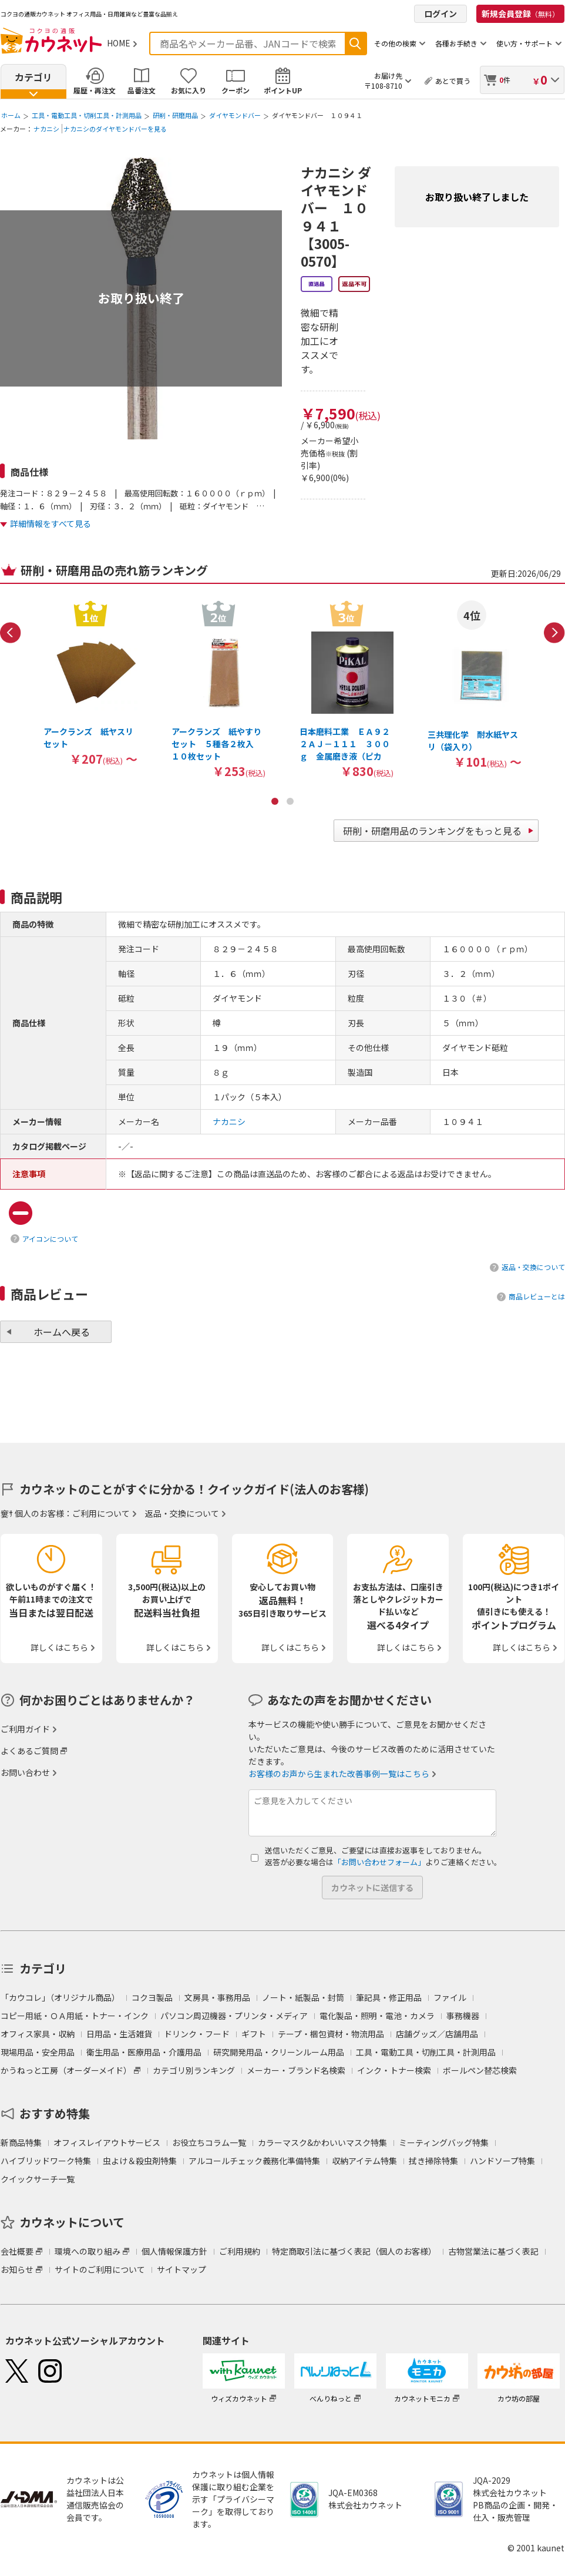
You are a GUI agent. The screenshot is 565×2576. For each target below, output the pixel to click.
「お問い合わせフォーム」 (379, 1862)
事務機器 (462, 2015)
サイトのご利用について (100, 2269)
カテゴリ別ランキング (194, 2070)
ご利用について (101, 1513)
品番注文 (141, 90)
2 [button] (290, 801)
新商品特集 (21, 2142)
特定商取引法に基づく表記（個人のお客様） (354, 2251)
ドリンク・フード (197, 2034)
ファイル (449, 1997)
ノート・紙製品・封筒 (303, 1997)
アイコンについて (50, 1239)
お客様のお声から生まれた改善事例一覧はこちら (338, 1773)
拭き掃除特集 (433, 2161)
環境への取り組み (87, 2251)
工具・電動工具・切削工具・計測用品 (87, 115)
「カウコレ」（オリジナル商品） (60, 1997)
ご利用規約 (239, 2251)
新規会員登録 (520, 13)
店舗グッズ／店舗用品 (437, 2034)
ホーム (11, 115)
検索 (355, 43)
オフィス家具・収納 (38, 2034)
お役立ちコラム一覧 (209, 2142)
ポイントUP (283, 90)
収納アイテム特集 (364, 2161)
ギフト (253, 2034)
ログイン (440, 13)
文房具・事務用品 (217, 1997)
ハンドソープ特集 (502, 2161)
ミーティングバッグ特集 (444, 2142)
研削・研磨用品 (175, 115)
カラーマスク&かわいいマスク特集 (322, 2142)
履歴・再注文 (94, 90)
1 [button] (274, 801)
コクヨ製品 (152, 1997)
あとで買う (452, 81)
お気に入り (188, 90)
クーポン (235, 90)
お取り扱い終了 (141, 298)
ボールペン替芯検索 (480, 2070)
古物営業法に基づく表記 (493, 2251)
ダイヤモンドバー (235, 115)
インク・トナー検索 (394, 2070)
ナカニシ (46, 128)
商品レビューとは (537, 1296)
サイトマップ (181, 2269)
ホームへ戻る (61, 1332)
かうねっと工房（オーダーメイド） (66, 2070)
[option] (90, 683)
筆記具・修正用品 (389, 1997)
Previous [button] (10, 632)
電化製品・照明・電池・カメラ (377, 2015)
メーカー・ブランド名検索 (296, 2070)
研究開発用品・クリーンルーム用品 (278, 2052)
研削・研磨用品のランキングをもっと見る (432, 831)
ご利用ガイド (25, 1729)
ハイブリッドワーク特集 (46, 2161)
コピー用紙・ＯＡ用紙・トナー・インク (75, 2015)
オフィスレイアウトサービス (106, 2142)
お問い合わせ (25, 1772)
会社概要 (17, 2251)
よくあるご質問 (29, 1750)
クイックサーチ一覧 (38, 2179)
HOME (118, 43)
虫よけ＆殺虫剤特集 (140, 2161)
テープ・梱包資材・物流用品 (331, 2034)
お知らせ (17, 2269)
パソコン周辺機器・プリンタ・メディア (234, 2015)
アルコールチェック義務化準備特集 (254, 2161)
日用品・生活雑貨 (119, 2034)
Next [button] (554, 632)
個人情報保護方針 (174, 2251)
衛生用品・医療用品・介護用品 (143, 2052)
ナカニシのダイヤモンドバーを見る (115, 128)
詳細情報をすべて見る (50, 523)
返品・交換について (533, 1267)
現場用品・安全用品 (38, 2052)
